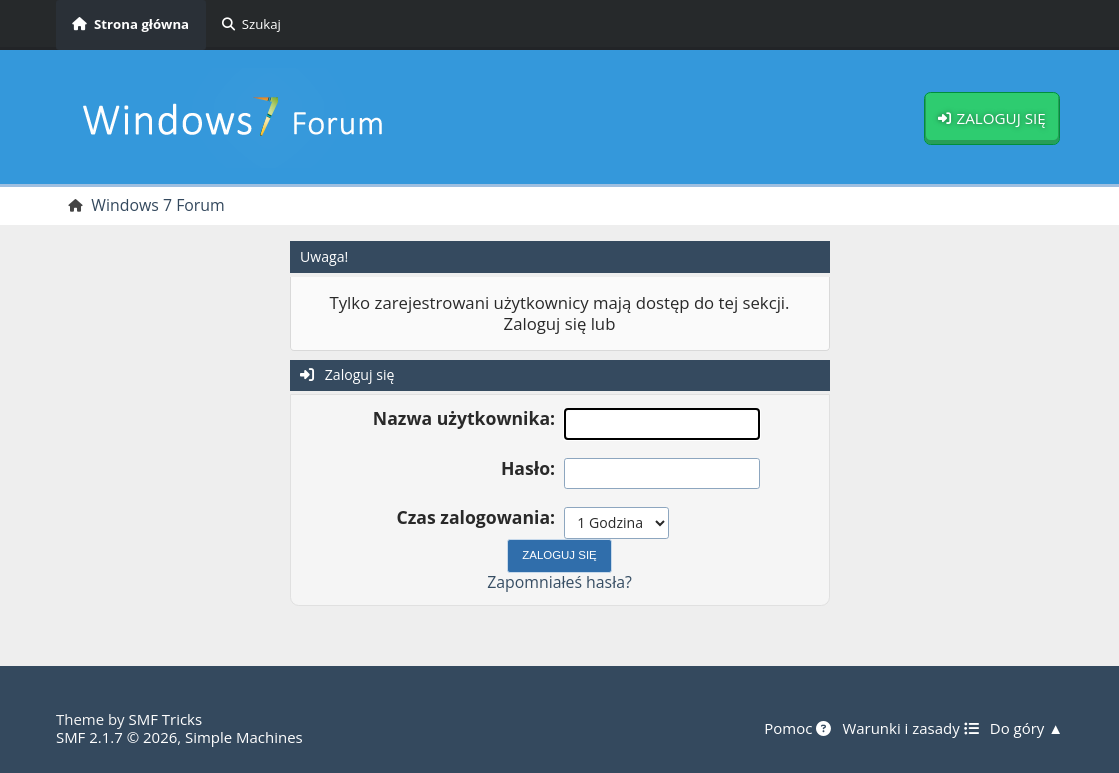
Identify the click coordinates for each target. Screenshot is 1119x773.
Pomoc (797, 729)
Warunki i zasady (910, 729)
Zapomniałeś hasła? (559, 582)
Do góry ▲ (1026, 729)
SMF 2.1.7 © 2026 (116, 737)
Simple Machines (244, 737)
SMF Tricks (165, 719)
